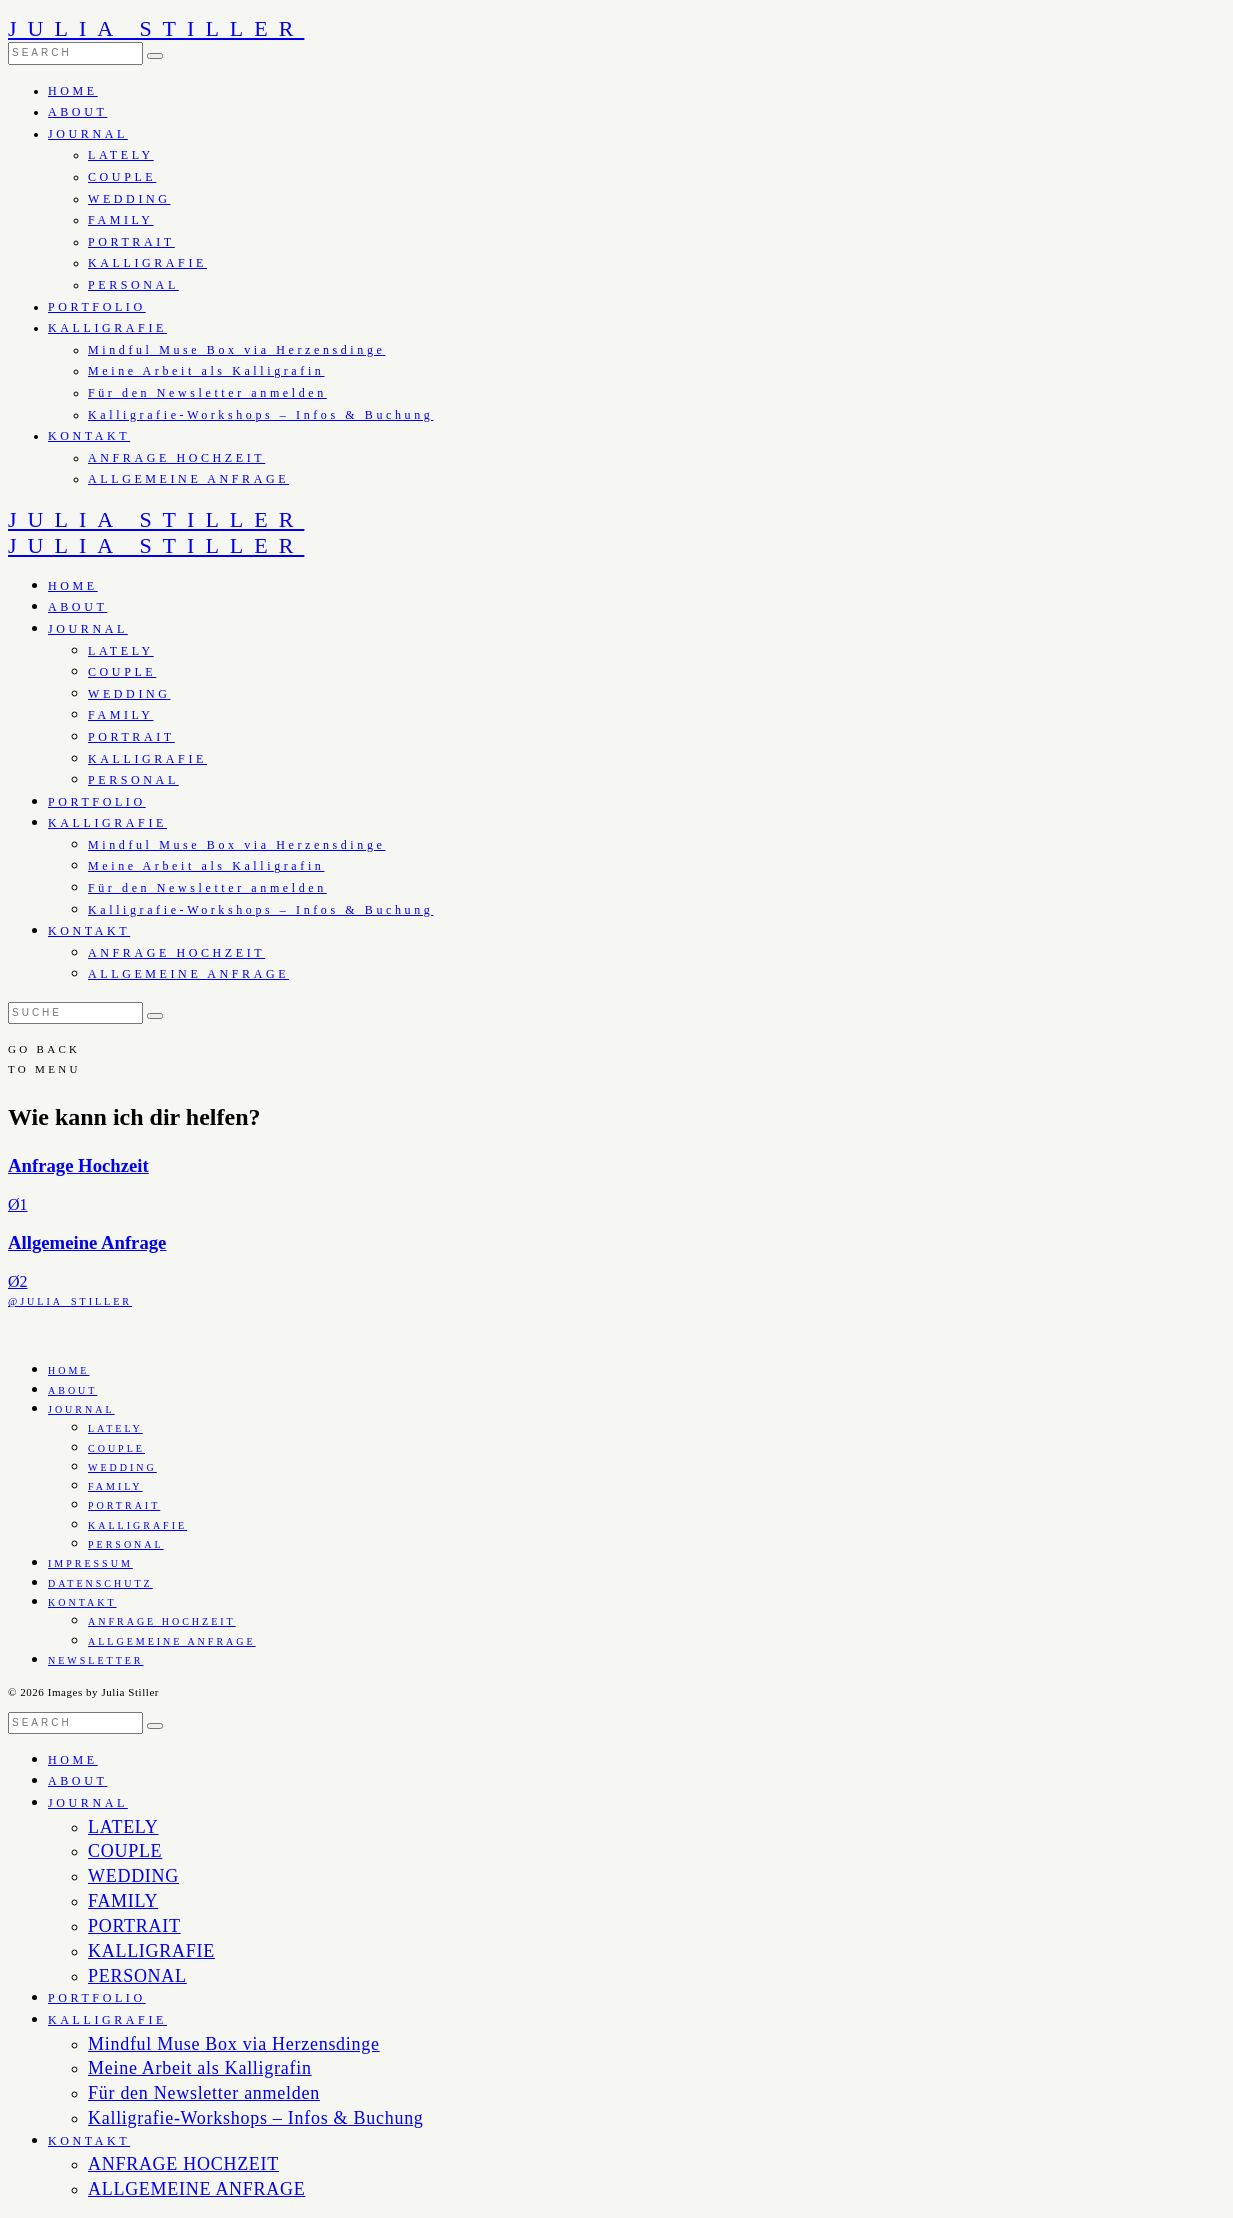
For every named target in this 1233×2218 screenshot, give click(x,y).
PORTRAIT (131, 242)
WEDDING (129, 199)
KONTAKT (89, 436)
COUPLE (122, 177)
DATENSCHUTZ (100, 1583)
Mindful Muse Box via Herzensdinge (236, 350)
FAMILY (121, 220)
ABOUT (77, 112)
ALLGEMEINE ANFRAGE (188, 479)
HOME (73, 91)
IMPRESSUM (90, 1563)
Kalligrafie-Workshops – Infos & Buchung (260, 415)
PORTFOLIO (97, 307)
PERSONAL (133, 285)
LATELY (121, 155)
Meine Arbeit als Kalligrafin (206, 371)
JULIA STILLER (156, 28)
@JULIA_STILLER (70, 1301)
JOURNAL (88, 134)
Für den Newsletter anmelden (207, 393)
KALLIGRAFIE (147, 263)
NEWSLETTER (96, 1660)
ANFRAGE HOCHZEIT (176, 458)
